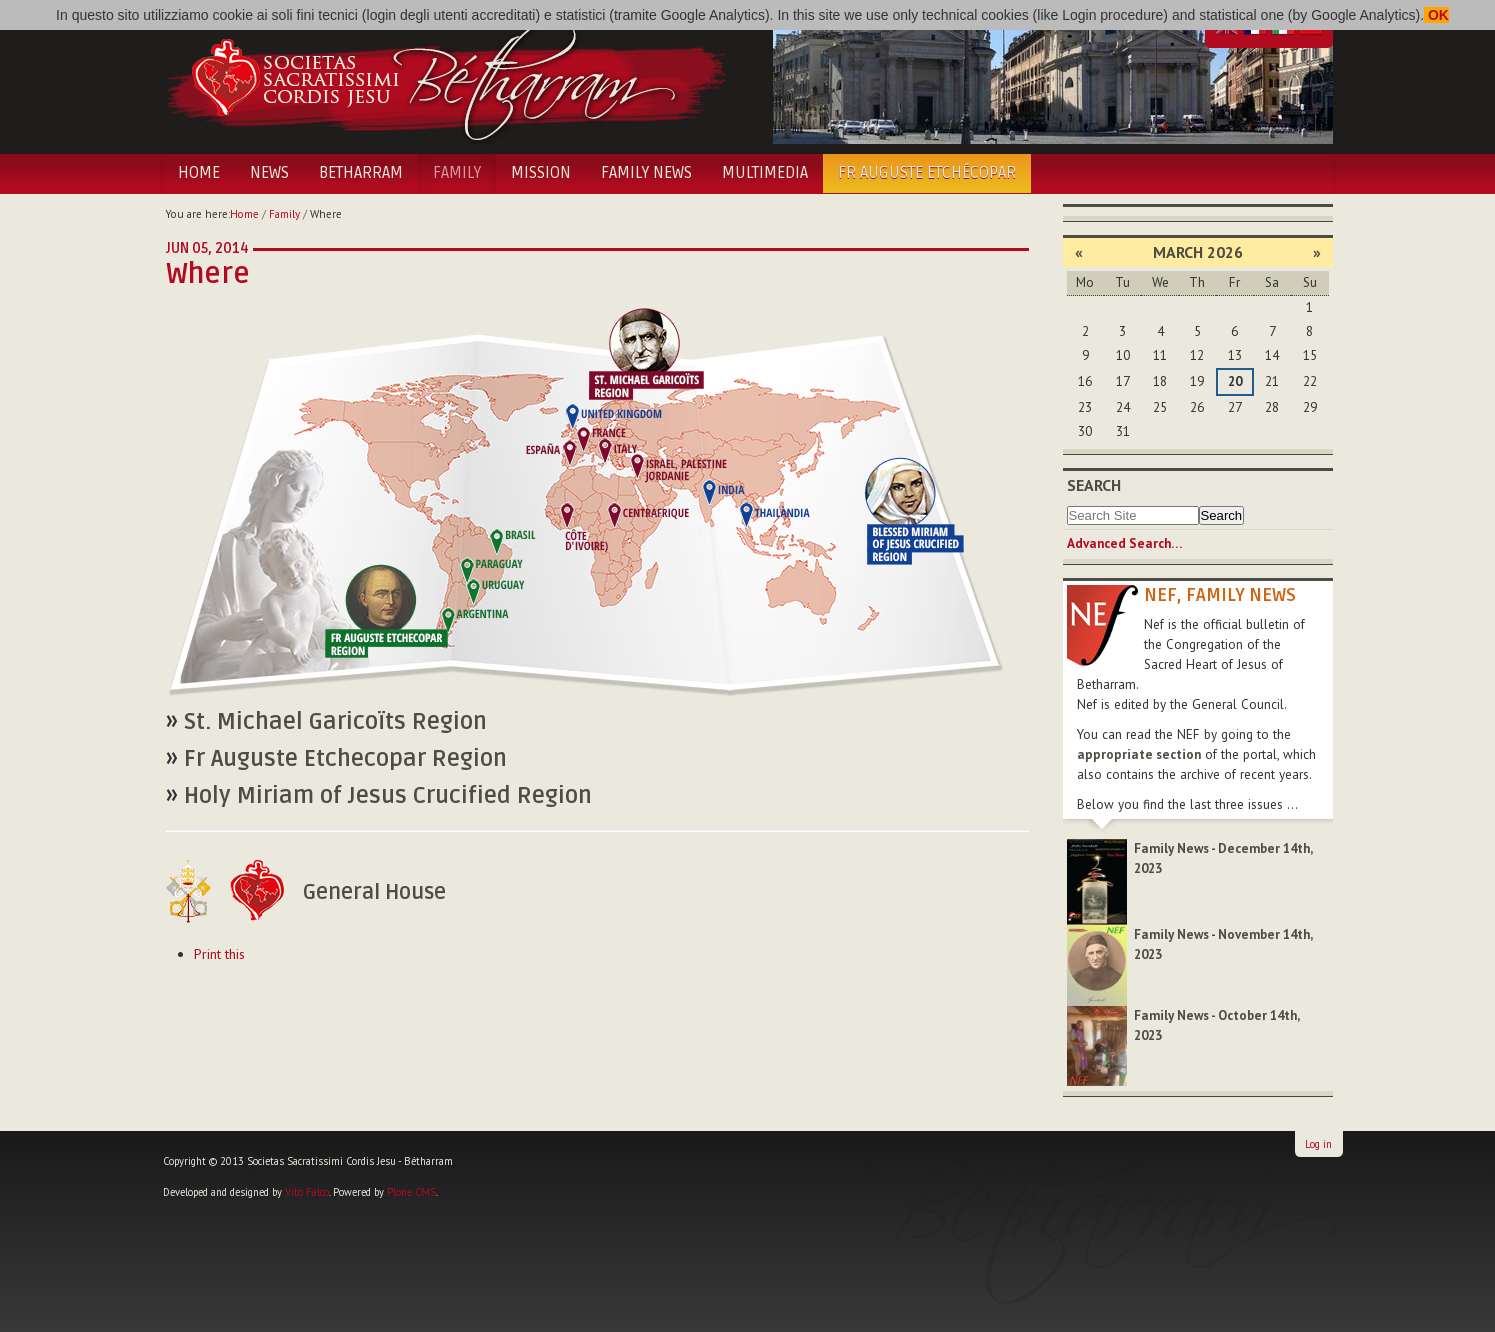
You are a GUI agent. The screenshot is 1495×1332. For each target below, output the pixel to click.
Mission (541, 173)
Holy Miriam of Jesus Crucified (388, 796)
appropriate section (1139, 754)
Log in (1318, 1144)
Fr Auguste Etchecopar (345, 759)
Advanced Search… (1124, 543)
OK (1436, 15)
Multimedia (765, 173)
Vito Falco (307, 1192)
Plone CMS (411, 1192)
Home (199, 173)
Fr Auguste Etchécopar (927, 173)
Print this (219, 954)
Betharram (361, 173)
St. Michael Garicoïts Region (335, 722)
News (269, 173)
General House (374, 892)
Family (457, 173)
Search (1094, 485)
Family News (646, 173)
